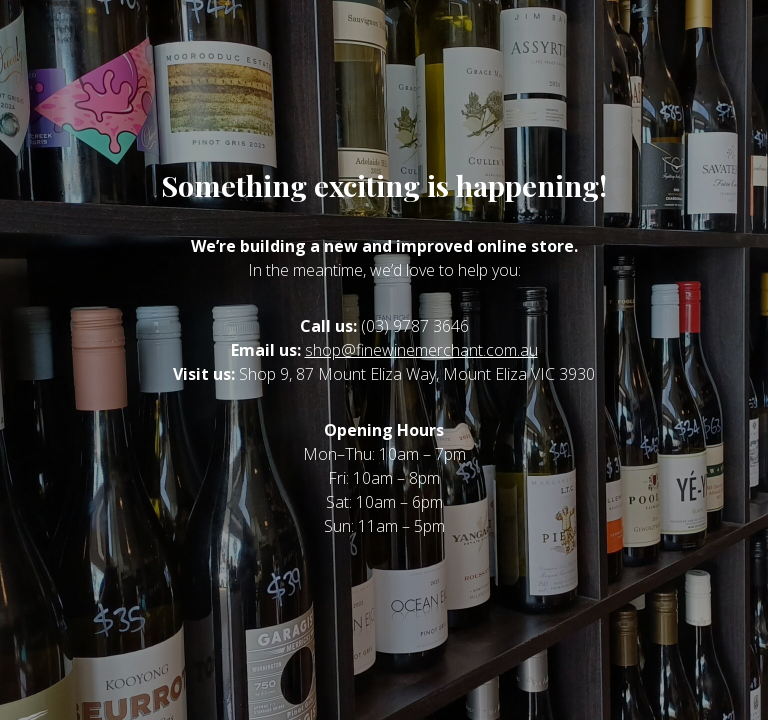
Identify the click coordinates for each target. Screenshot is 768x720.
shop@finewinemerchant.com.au (421, 350)
